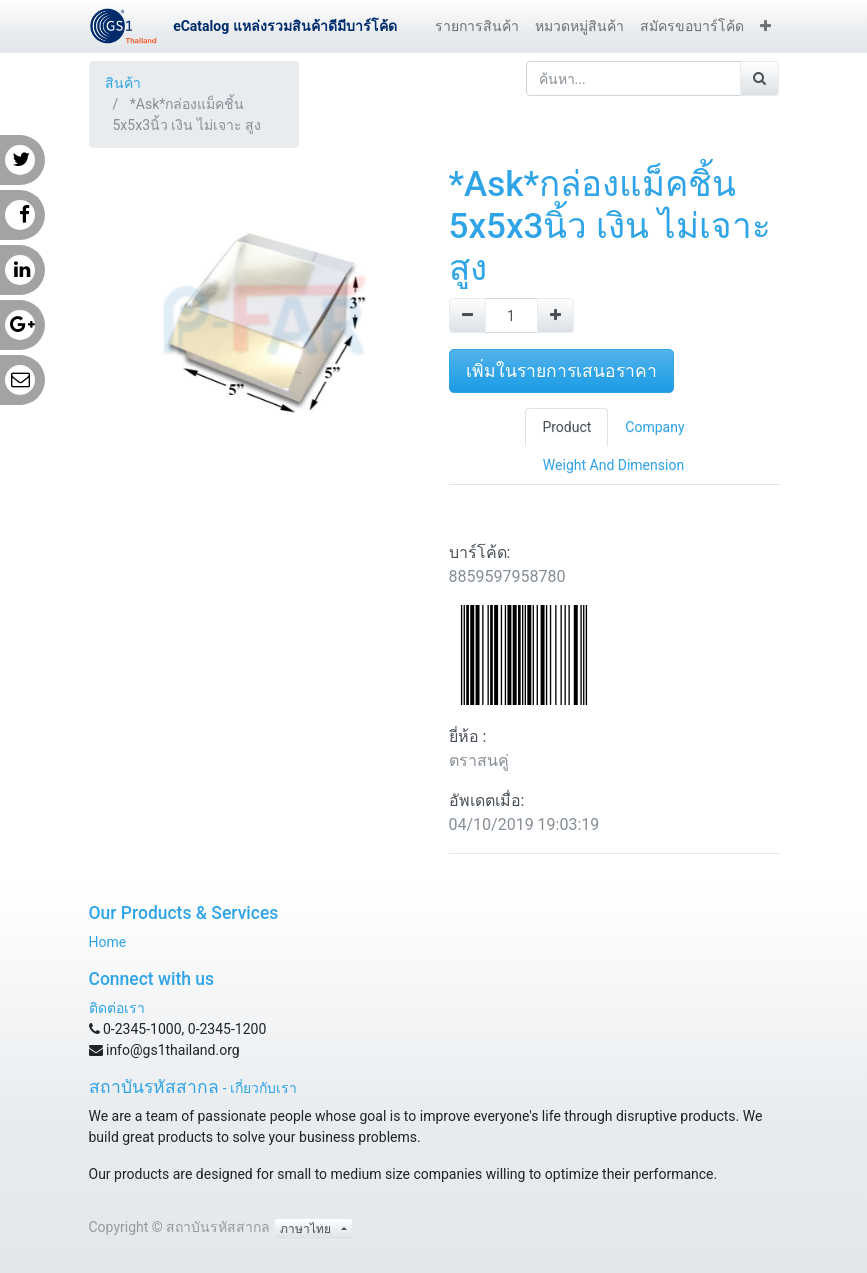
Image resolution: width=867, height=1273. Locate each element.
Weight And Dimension (613, 465)
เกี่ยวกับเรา (263, 1088)
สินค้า (123, 83)
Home (108, 942)
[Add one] (555, 315)
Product (566, 427)
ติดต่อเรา (117, 1008)
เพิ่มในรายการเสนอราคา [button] (561, 371)
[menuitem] (477, 26)
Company (654, 427)
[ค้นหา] (759, 78)
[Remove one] (467, 315)
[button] (765, 26)
